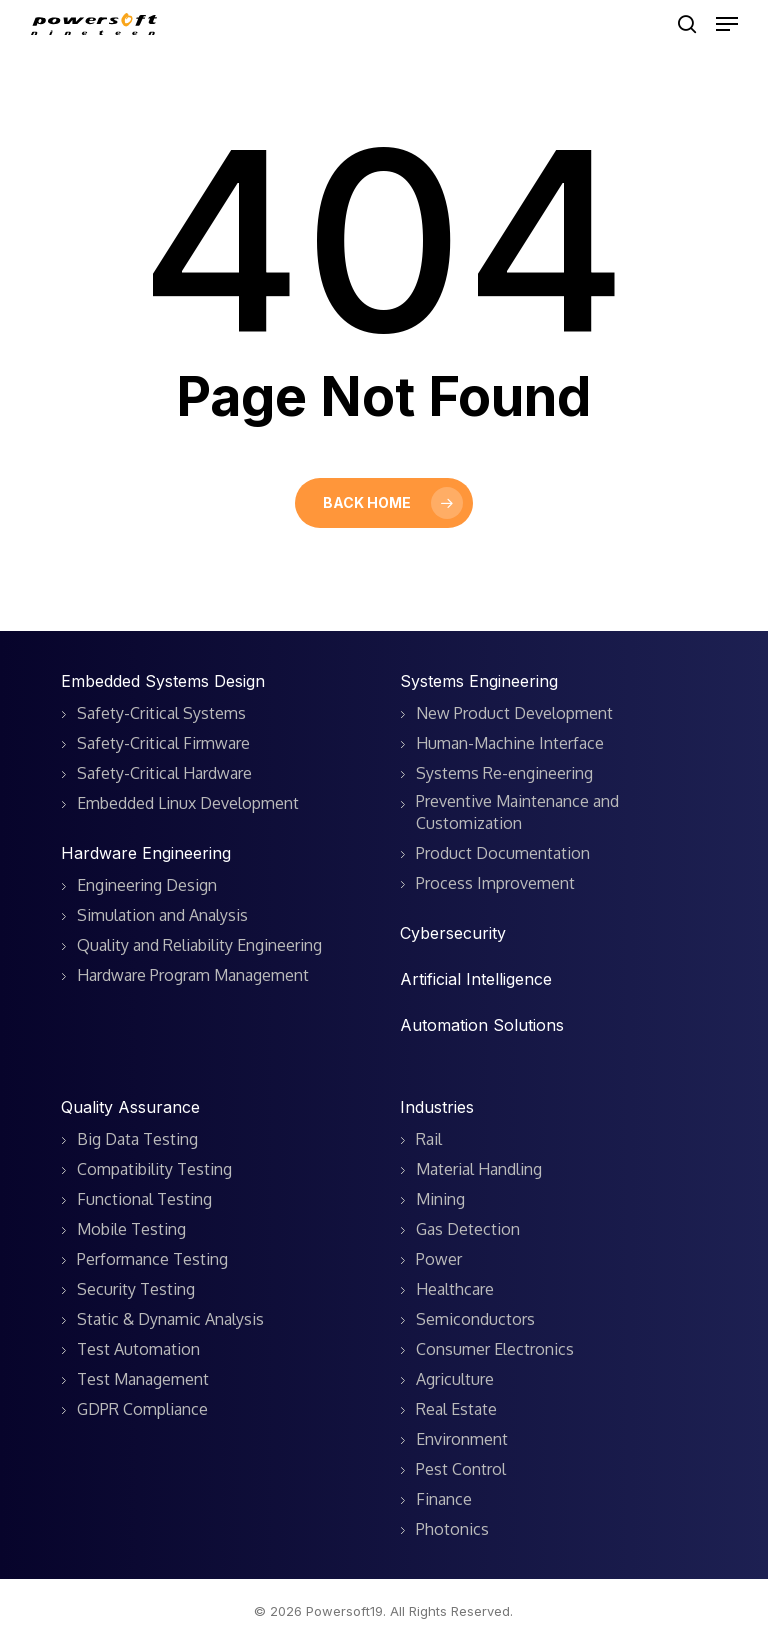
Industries (437, 1107)
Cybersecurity (453, 933)
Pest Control (461, 1469)
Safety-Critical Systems (161, 713)
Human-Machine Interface (510, 743)
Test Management (143, 1379)
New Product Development (514, 713)
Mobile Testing (131, 1229)
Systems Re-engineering (504, 773)
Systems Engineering (479, 681)
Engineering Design (147, 885)
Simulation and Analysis (162, 915)
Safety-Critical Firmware (163, 743)
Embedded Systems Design (163, 681)
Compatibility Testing (154, 1169)
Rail (429, 1139)
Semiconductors (475, 1319)
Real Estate (456, 1409)
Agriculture (455, 1379)
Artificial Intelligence (476, 979)
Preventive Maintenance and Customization (517, 812)
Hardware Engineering (146, 853)
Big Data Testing (137, 1139)
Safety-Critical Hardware (164, 773)
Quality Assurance (130, 1107)
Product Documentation (503, 853)
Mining (440, 1199)
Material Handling (479, 1169)
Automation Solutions (482, 1025)
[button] (727, 24)
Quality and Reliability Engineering (199, 945)
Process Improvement (495, 883)
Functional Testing (144, 1199)
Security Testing (136, 1289)
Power (439, 1259)
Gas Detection (468, 1229)
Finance (444, 1499)
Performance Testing (152, 1259)
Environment (462, 1439)
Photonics (452, 1529)
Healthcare (455, 1289)
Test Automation (138, 1349)
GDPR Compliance (142, 1409)
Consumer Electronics (495, 1349)
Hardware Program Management (193, 975)
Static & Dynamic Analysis (170, 1319)
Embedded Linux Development (188, 803)
